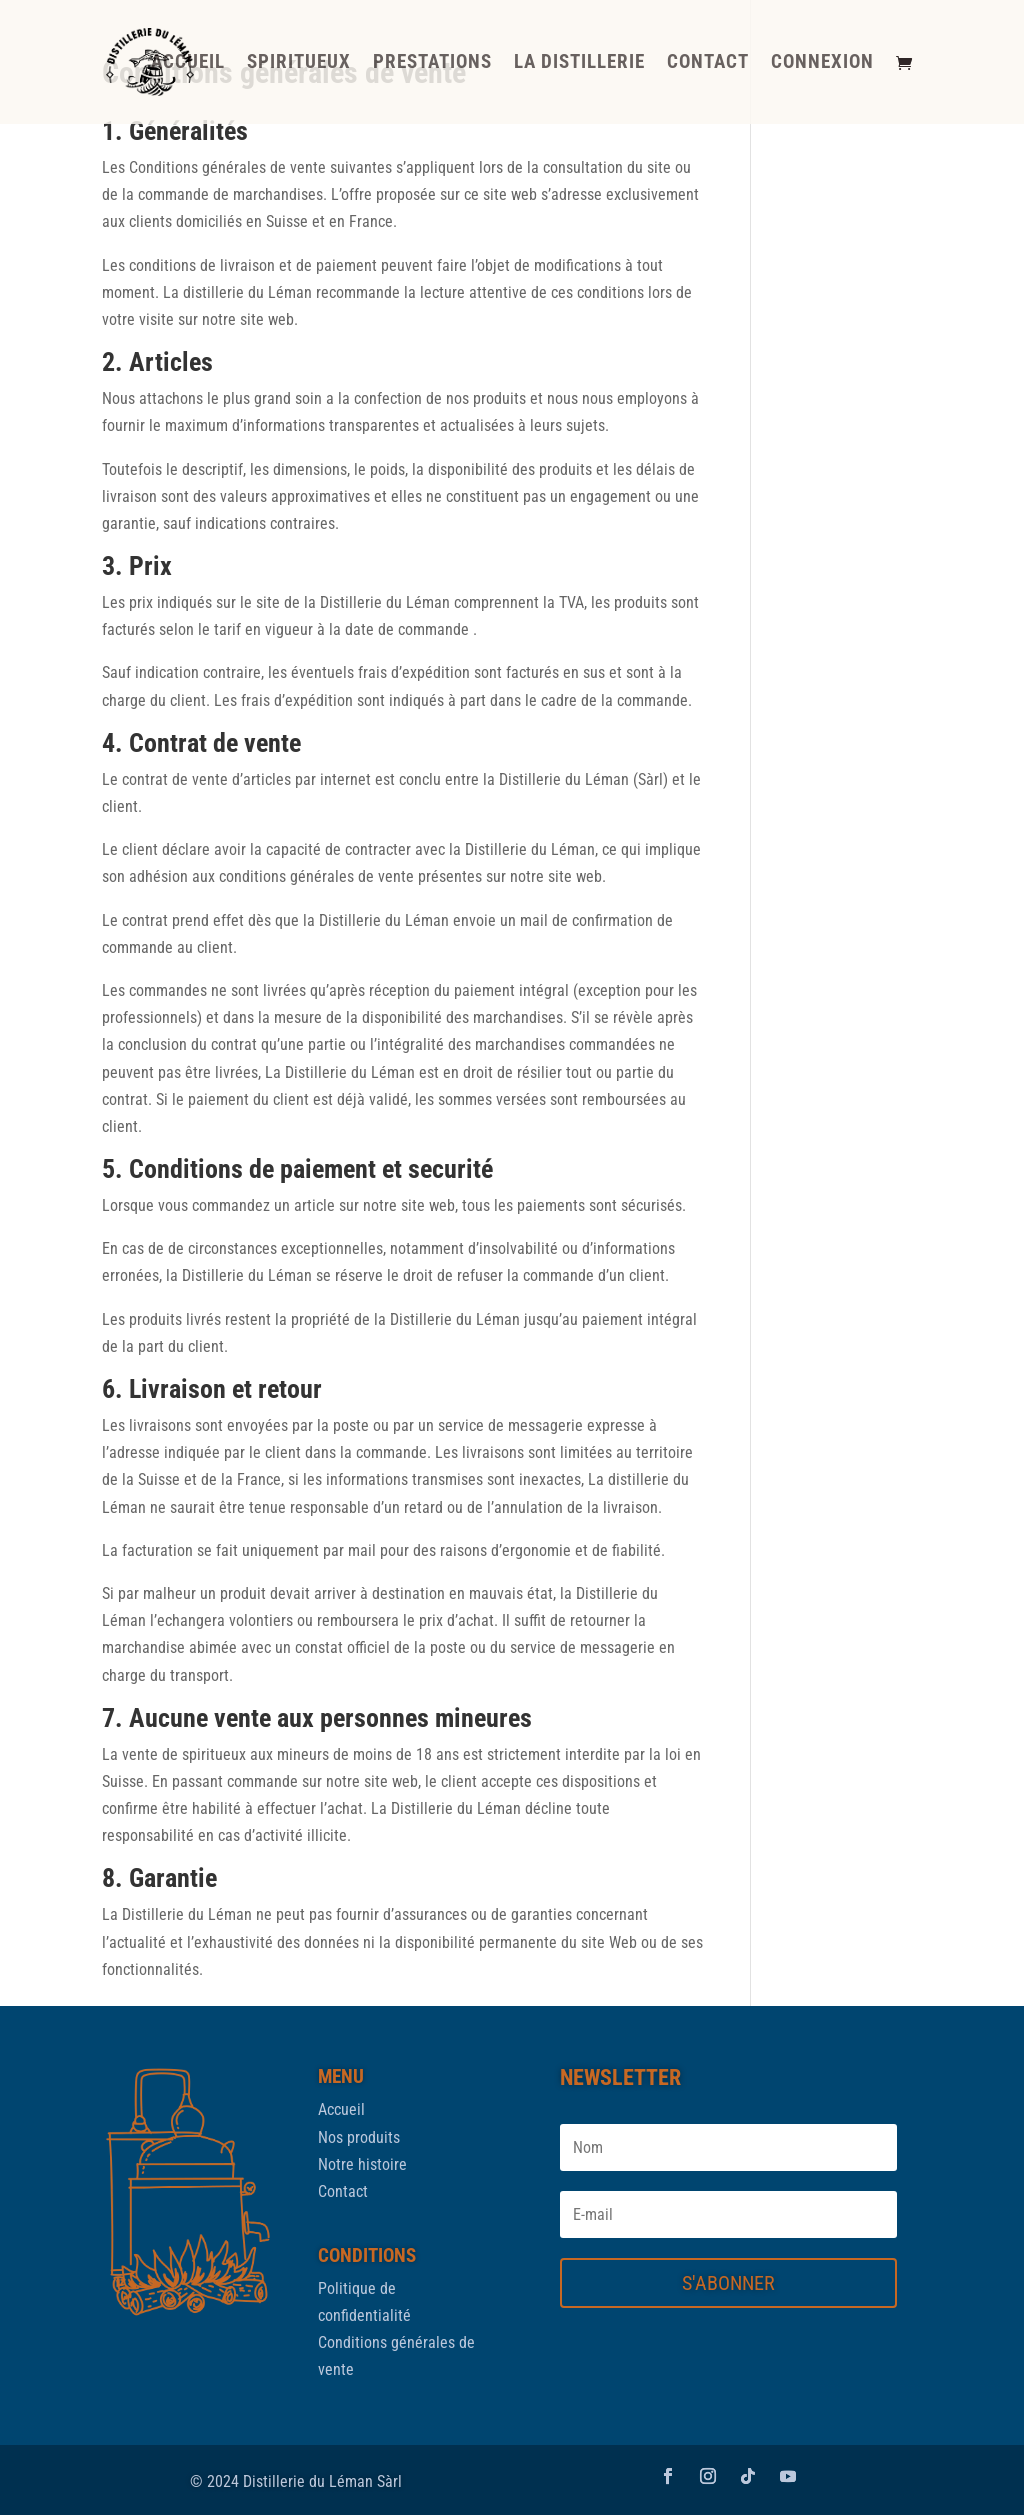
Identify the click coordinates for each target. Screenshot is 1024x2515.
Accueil (341, 2109)
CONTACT (708, 64)
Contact (343, 2191)
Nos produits (359, 2137)
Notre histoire (362, 2164)
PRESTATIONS (432, 64)
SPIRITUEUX (299, 64)
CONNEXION (822, 64)
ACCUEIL (188, 64)
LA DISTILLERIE (579, 64)
